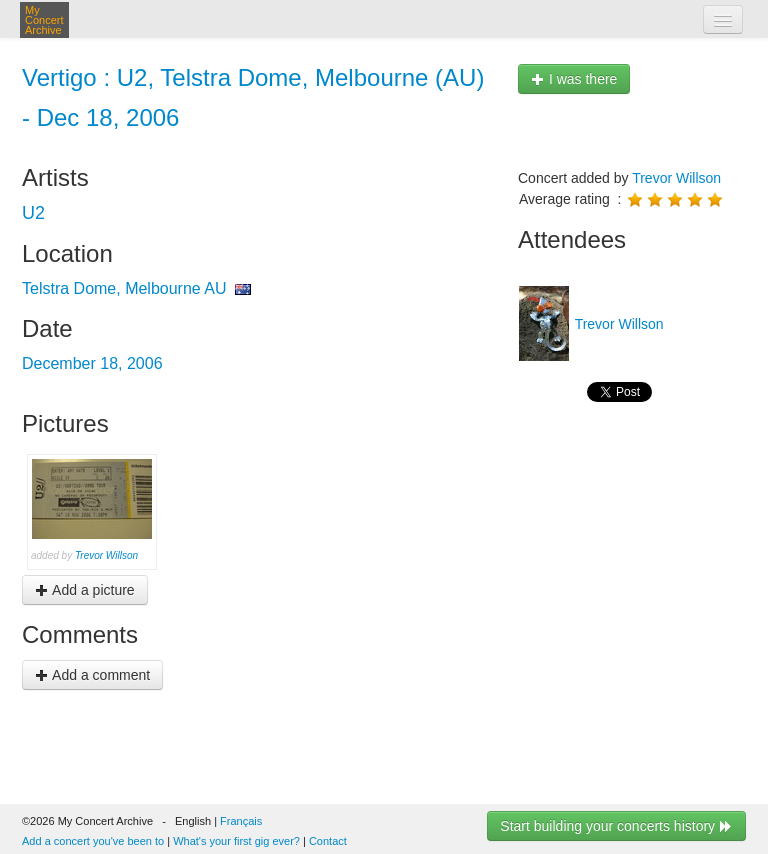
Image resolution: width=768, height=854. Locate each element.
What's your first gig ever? (236, 841)
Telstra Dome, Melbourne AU (124, 288)
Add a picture (85, 590)
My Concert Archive (44, 20)
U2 (33, 213)
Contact (328, 841)
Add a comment (92, 675)
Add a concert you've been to (93, 841)
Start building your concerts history (616, 826)
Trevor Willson (106, 555)
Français (241, 821)
